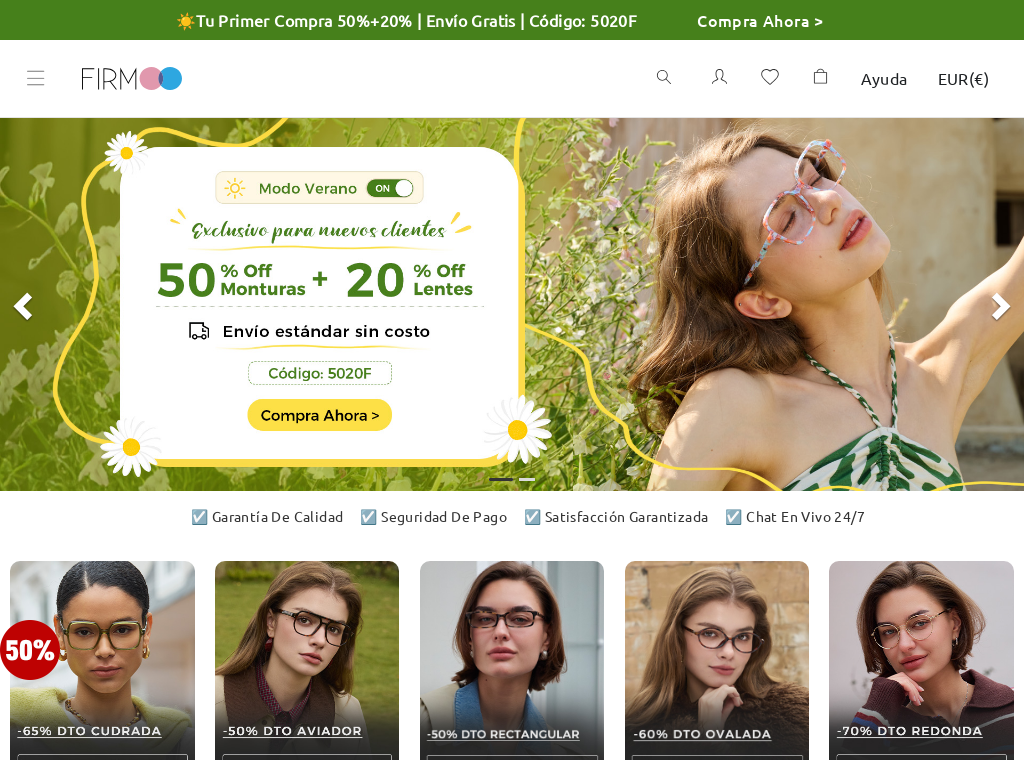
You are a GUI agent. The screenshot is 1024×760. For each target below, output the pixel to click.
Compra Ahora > (760, 20)
